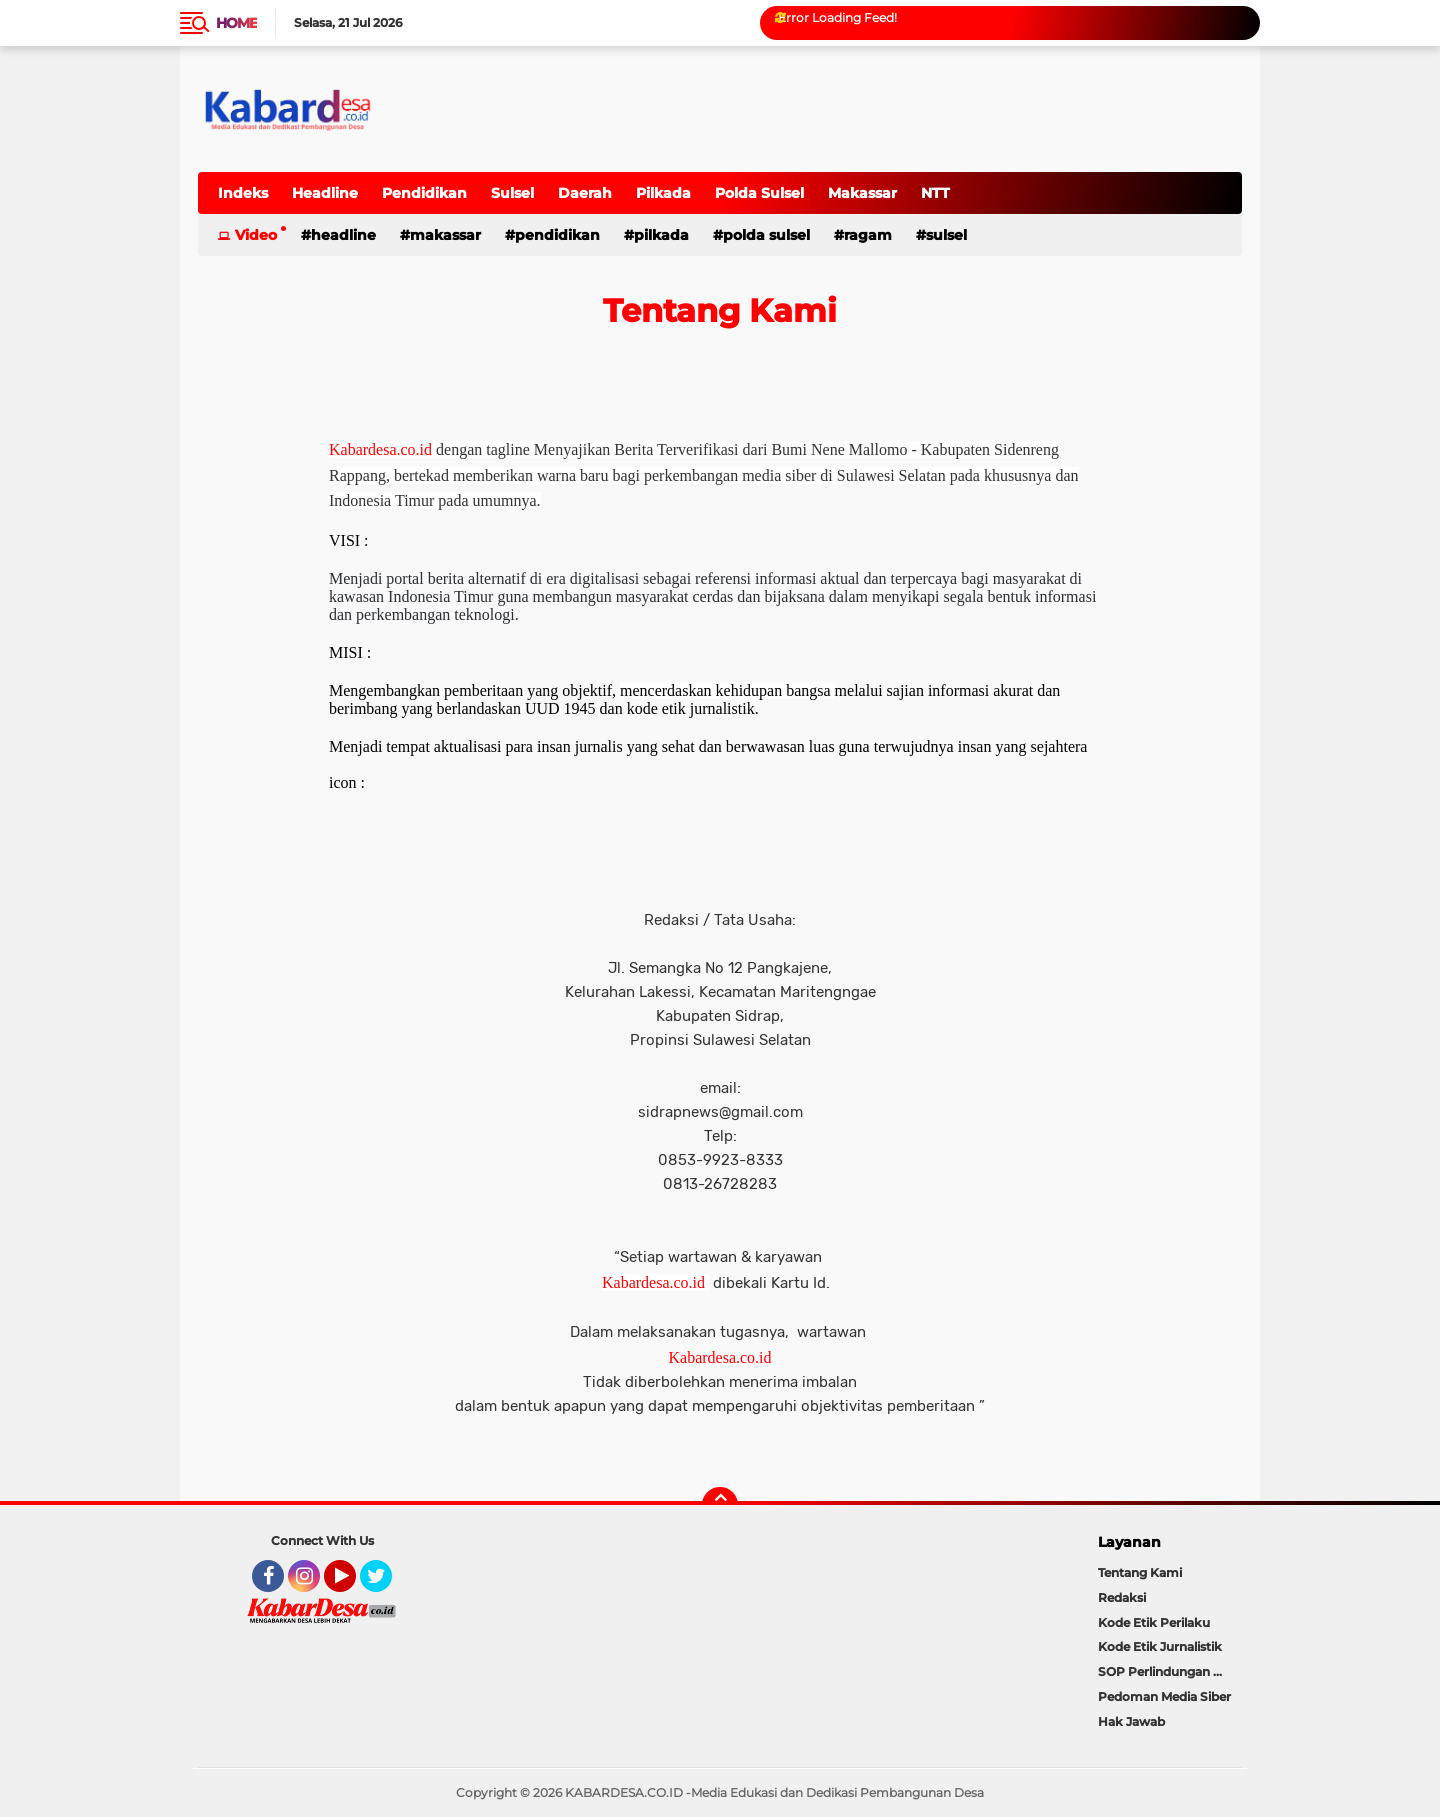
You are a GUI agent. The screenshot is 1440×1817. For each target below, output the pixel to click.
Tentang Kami (1140, 1572)
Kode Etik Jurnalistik (1160, 1646)
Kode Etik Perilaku (1154, 1622)
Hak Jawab (1131, 1721)
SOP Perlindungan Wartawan (1170, 1671)
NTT (935, 193)
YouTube (354, 1585)
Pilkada (663, 193)
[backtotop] (720, 1505)
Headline (325, 193)
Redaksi (1122, 1597)
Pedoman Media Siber (1164, 1696)
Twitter (385, 1585)
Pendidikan (424, 193)
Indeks (243, 193)
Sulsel (512, 193)
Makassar (862, 193)
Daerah (585, 193)
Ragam (868, 235)
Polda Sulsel (759, 193)
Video (256, 235)
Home (236, 23)
